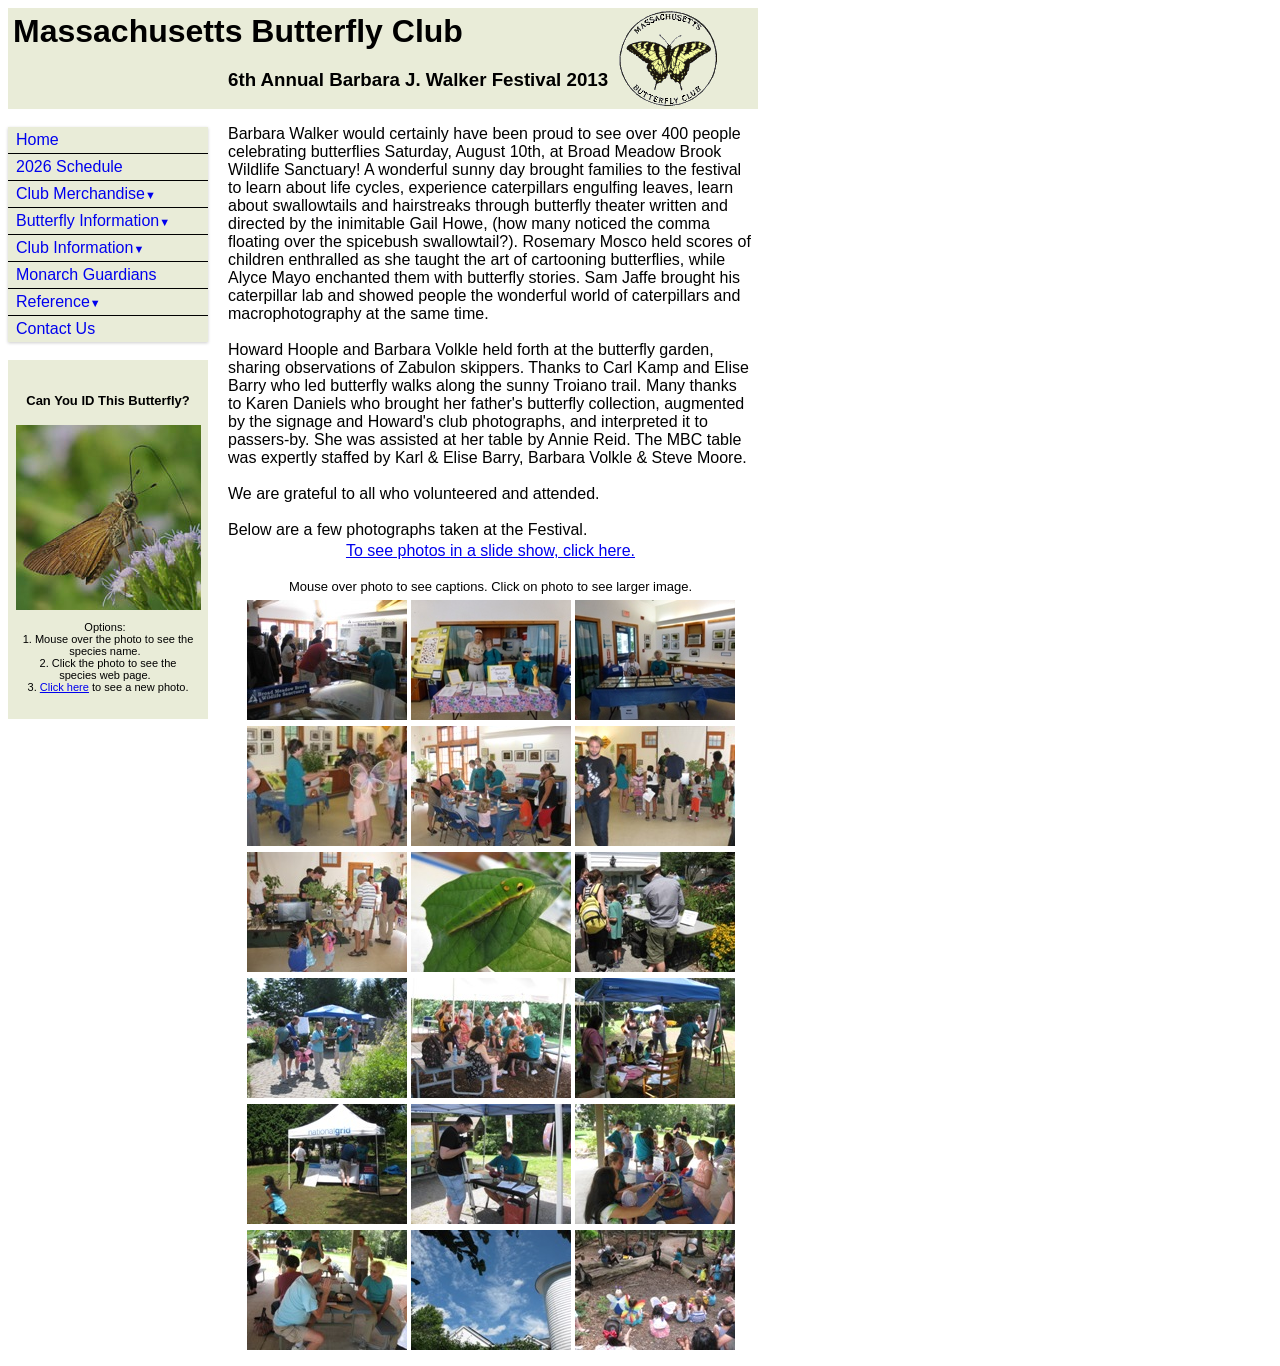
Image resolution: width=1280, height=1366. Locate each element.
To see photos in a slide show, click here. (490, 550)
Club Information (80, 247)
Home (37, 139)
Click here (64, 687)
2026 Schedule (69, 166)
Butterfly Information (93, 220)
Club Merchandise (86, 193)
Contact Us (55, 328)
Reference (58, 301)
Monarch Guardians (86, 274)
